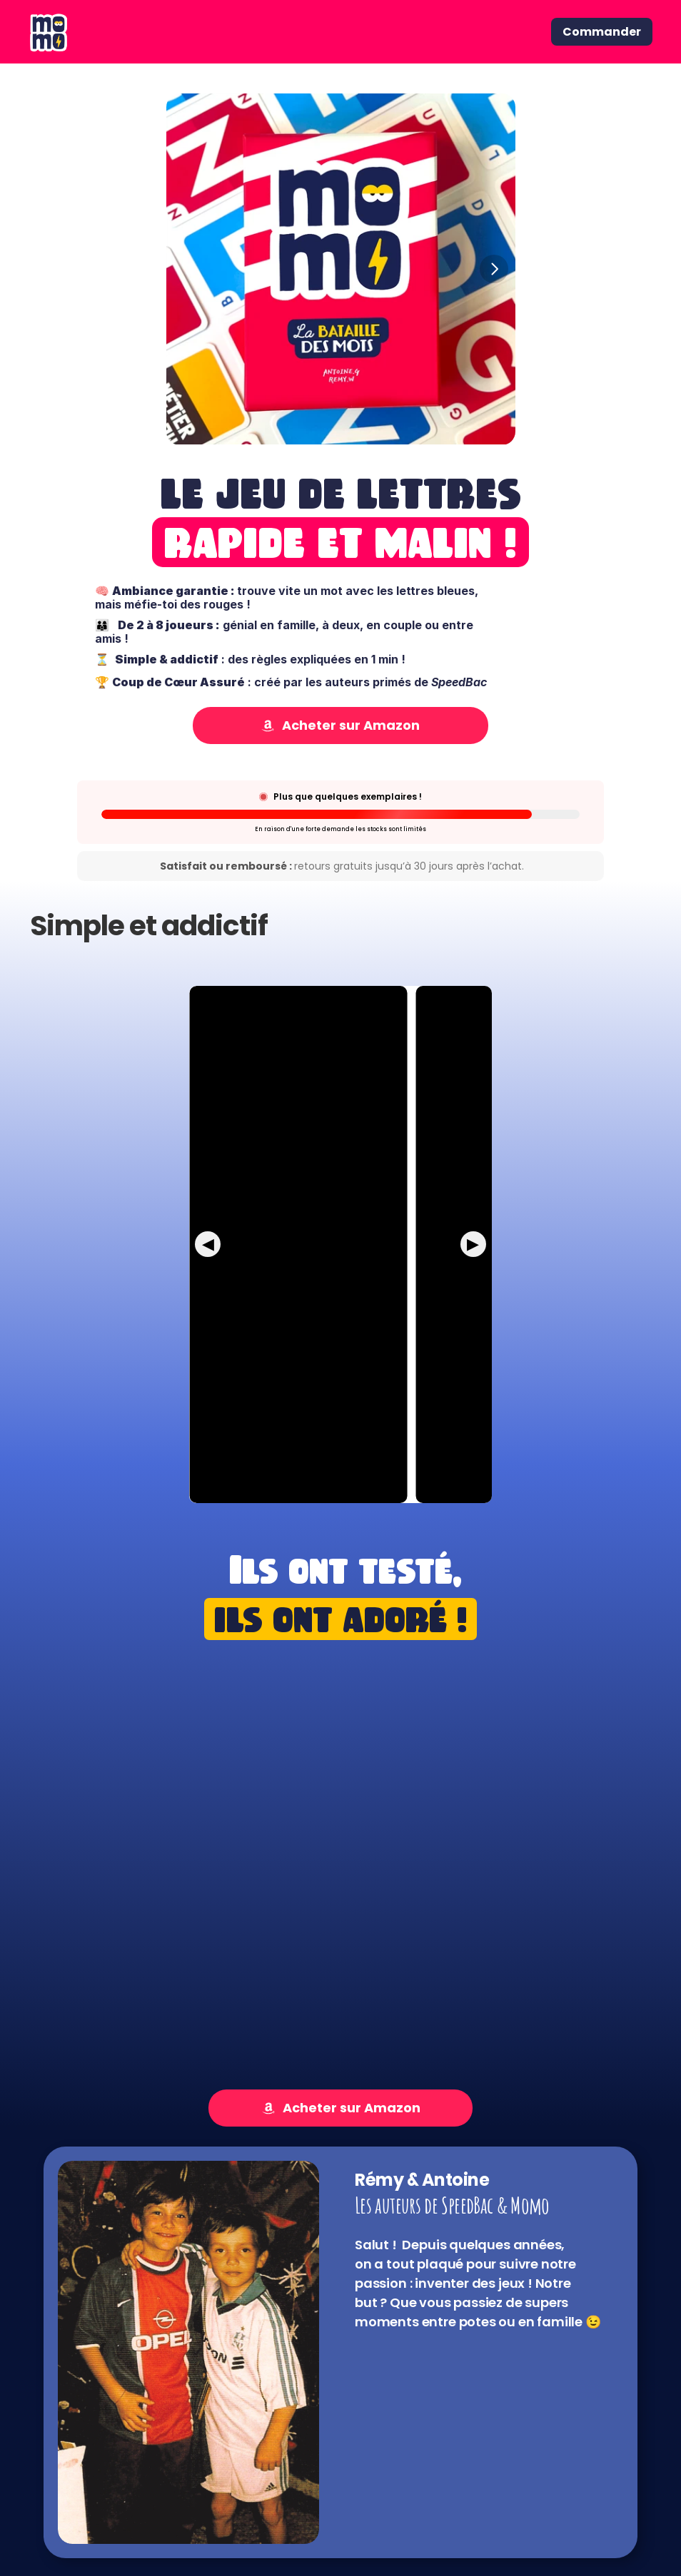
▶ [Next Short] (473, 1244)
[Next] (494, 269)
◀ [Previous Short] (208, 1244)
